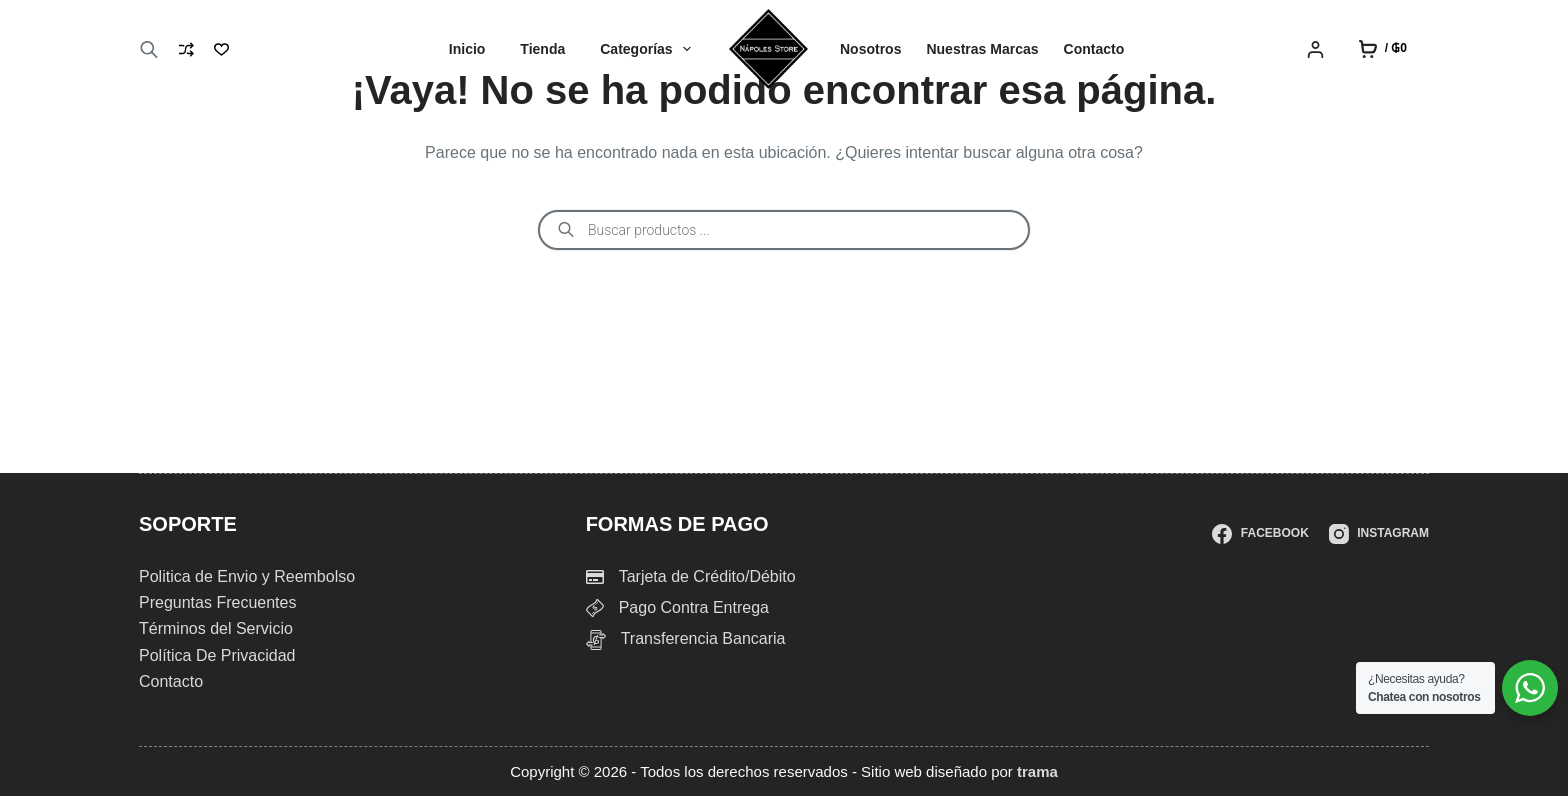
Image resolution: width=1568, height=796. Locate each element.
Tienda (542, 49)
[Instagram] (1379, 534)
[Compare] (186, 49)
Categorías (649, 49)
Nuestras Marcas (982, 49)
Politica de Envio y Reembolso (247, 576)
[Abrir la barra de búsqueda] (149, 49)
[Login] (1315, 49)
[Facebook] (1260, 534)
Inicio (467, 49)
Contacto (1094, 49)
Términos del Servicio (216, 628)
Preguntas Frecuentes (217, 602)
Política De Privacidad (217, 655)
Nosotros (870, 49)
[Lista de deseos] (221, 49)
